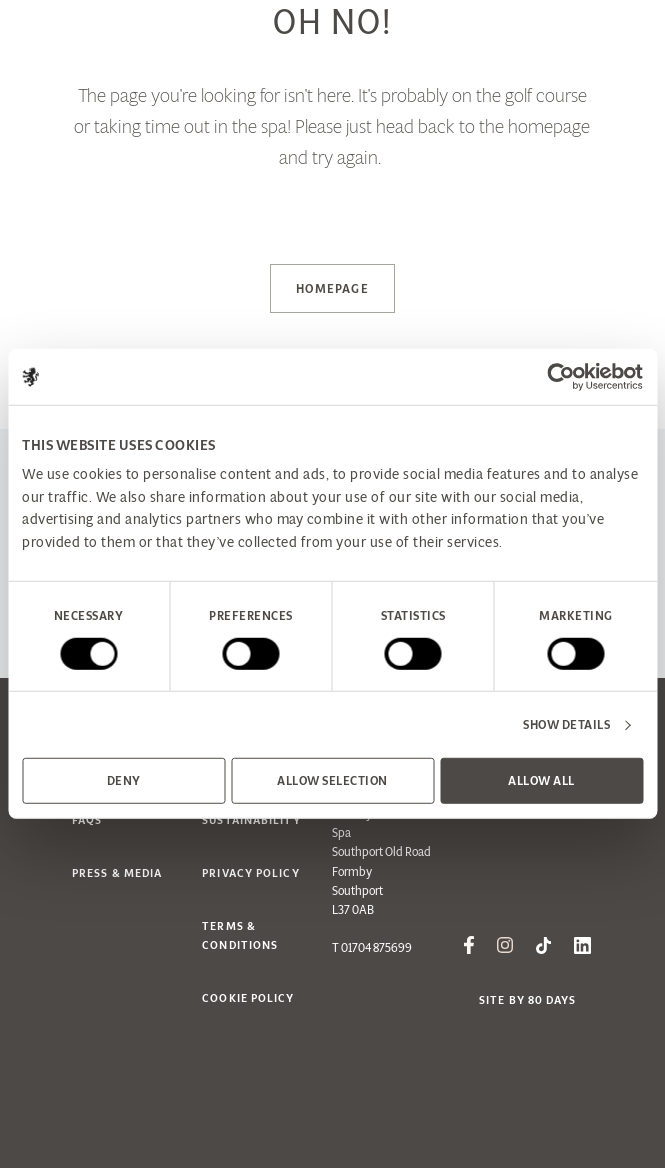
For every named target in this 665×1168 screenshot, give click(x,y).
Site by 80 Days (528, 1000)
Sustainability (251, 820)
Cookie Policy (248, 998)
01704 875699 (376, 947)
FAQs (87, 820)
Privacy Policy (250, 873)
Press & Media (117, 873)
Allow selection (332, 780)
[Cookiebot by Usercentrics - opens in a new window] (555, 377)
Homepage (332, 288)
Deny (124, 780)
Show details (566, 724)
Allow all (541, 780)
